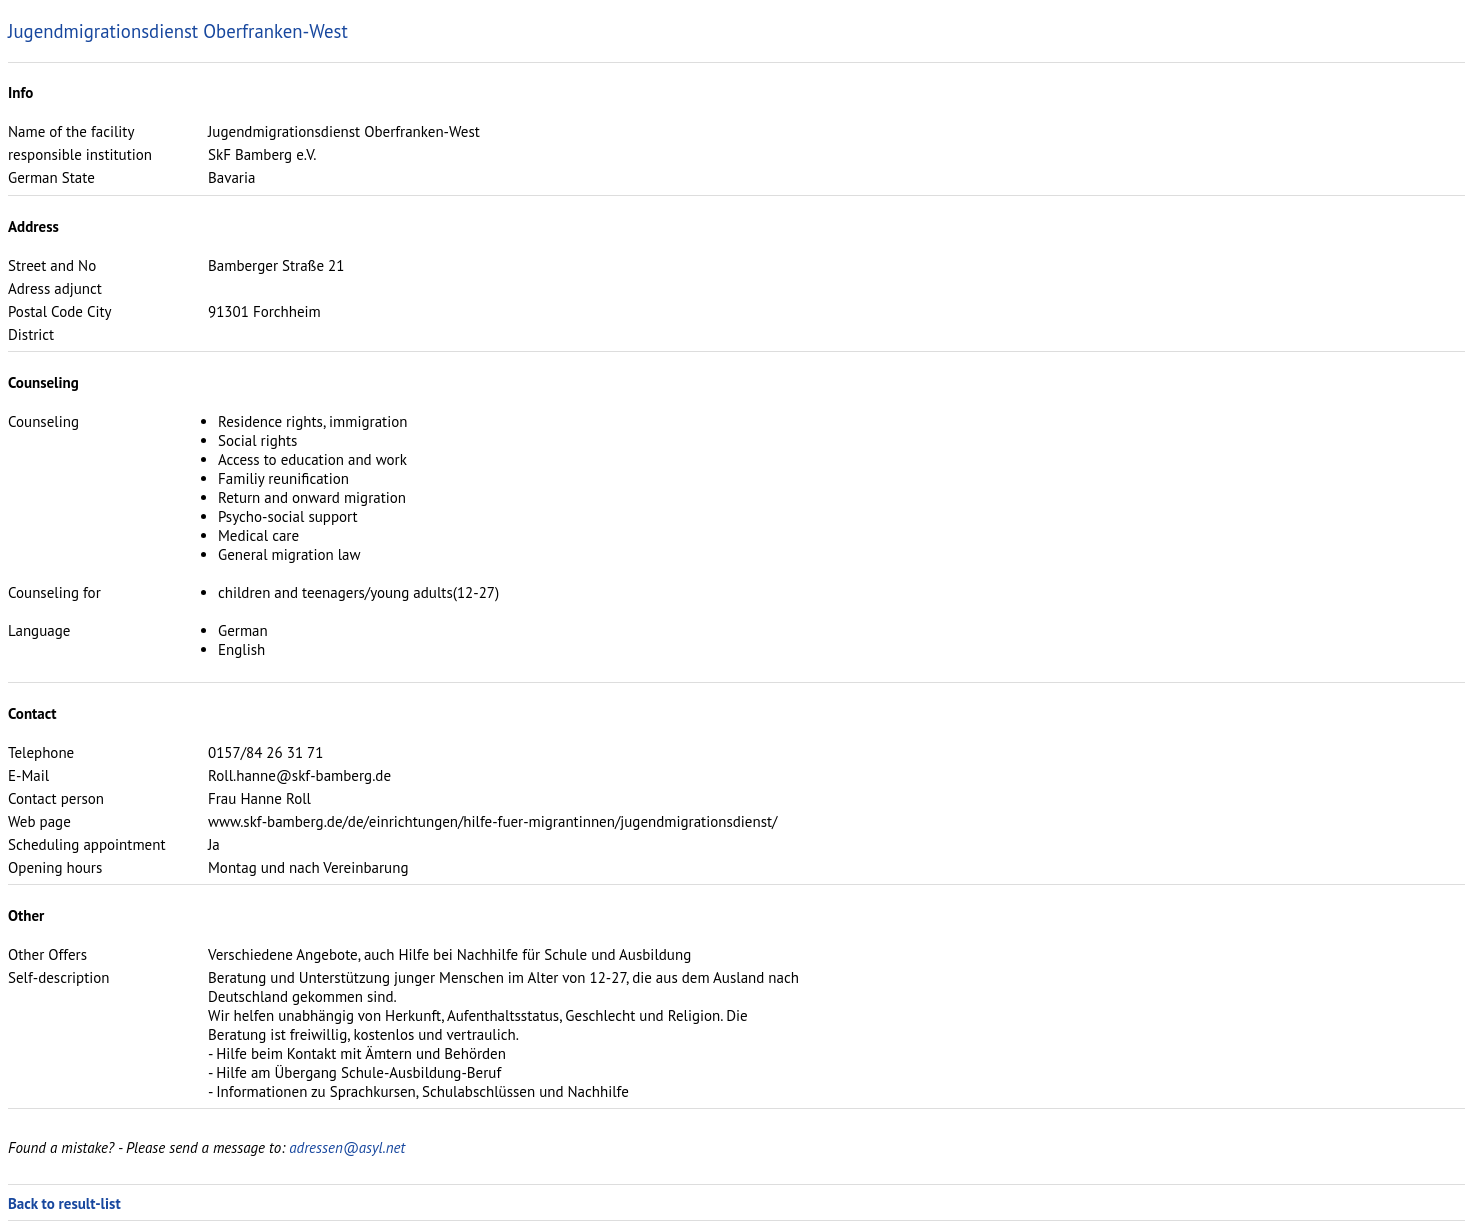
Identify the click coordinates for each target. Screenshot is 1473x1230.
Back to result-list (64, 1203)
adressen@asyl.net (347, 1147)
